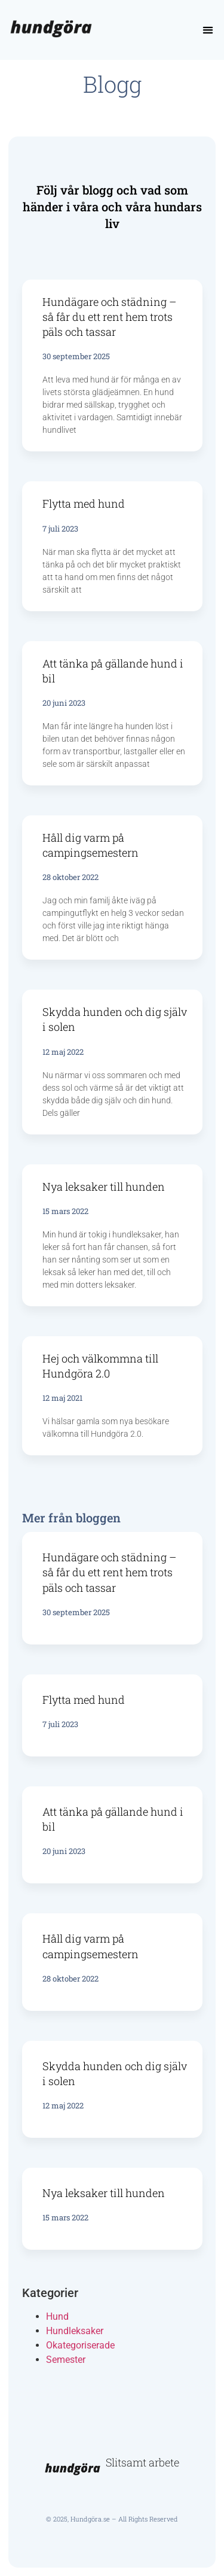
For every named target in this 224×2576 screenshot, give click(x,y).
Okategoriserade (80, 2345)
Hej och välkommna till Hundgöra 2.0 (100, 1365)
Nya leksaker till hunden (103, 1186)
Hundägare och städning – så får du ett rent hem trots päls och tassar (109, 317)
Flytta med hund (83, 503)
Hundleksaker (74, 2331)
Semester (65, 2359)
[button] (208, 30)
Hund (57, 2316)
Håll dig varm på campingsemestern (90, 845)
